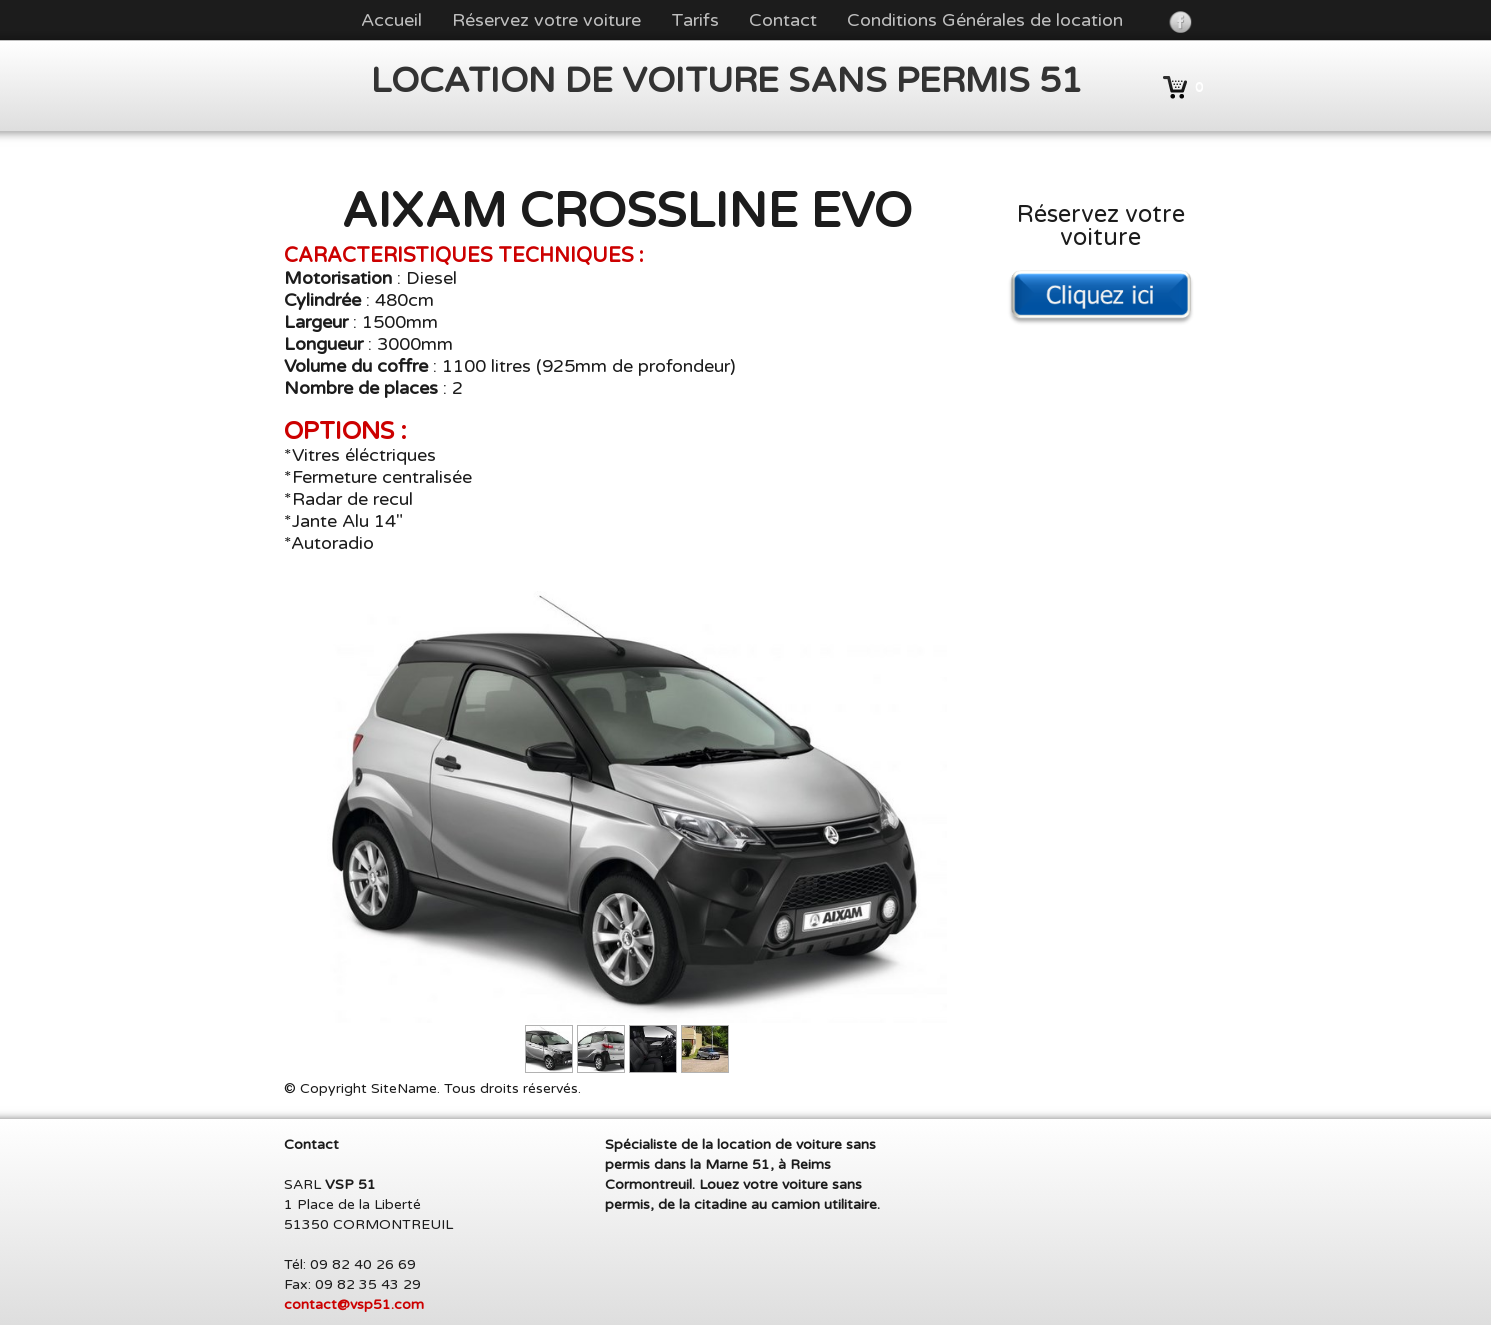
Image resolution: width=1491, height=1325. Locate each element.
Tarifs (695, 20)
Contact (783, 20)
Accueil (391, 20)
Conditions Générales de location (985, 20)
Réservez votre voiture (546, 20)
